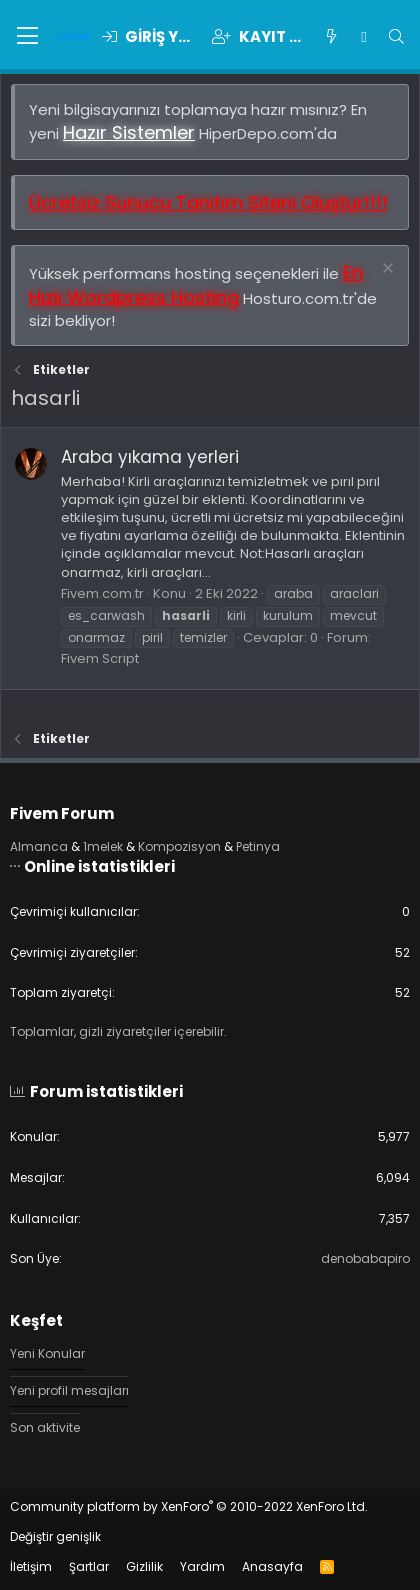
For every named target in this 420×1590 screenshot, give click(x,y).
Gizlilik (144, 1566)
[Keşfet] (331, 36)
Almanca (39, 846)
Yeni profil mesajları (69, 1390)
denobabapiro (365, 1258)
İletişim (31, 1566)
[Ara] (396, 36)
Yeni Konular (47, 1354)
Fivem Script (100, 658)
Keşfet (36, 1320)
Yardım (202, 1566)
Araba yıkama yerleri (150, 457)
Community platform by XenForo (189, 1506)
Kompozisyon (179, 846)
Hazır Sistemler (129, 132)
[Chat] (363, 36)
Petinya (258, 846)
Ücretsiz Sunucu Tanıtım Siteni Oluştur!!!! (208, 202)
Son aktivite (45, 1427)
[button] (27, 37)
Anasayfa (272, 1566)
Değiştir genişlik (55, 1536)
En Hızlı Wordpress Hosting (196, 285)
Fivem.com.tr (102, 593)
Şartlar (89, 1566)
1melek (103, 846)
